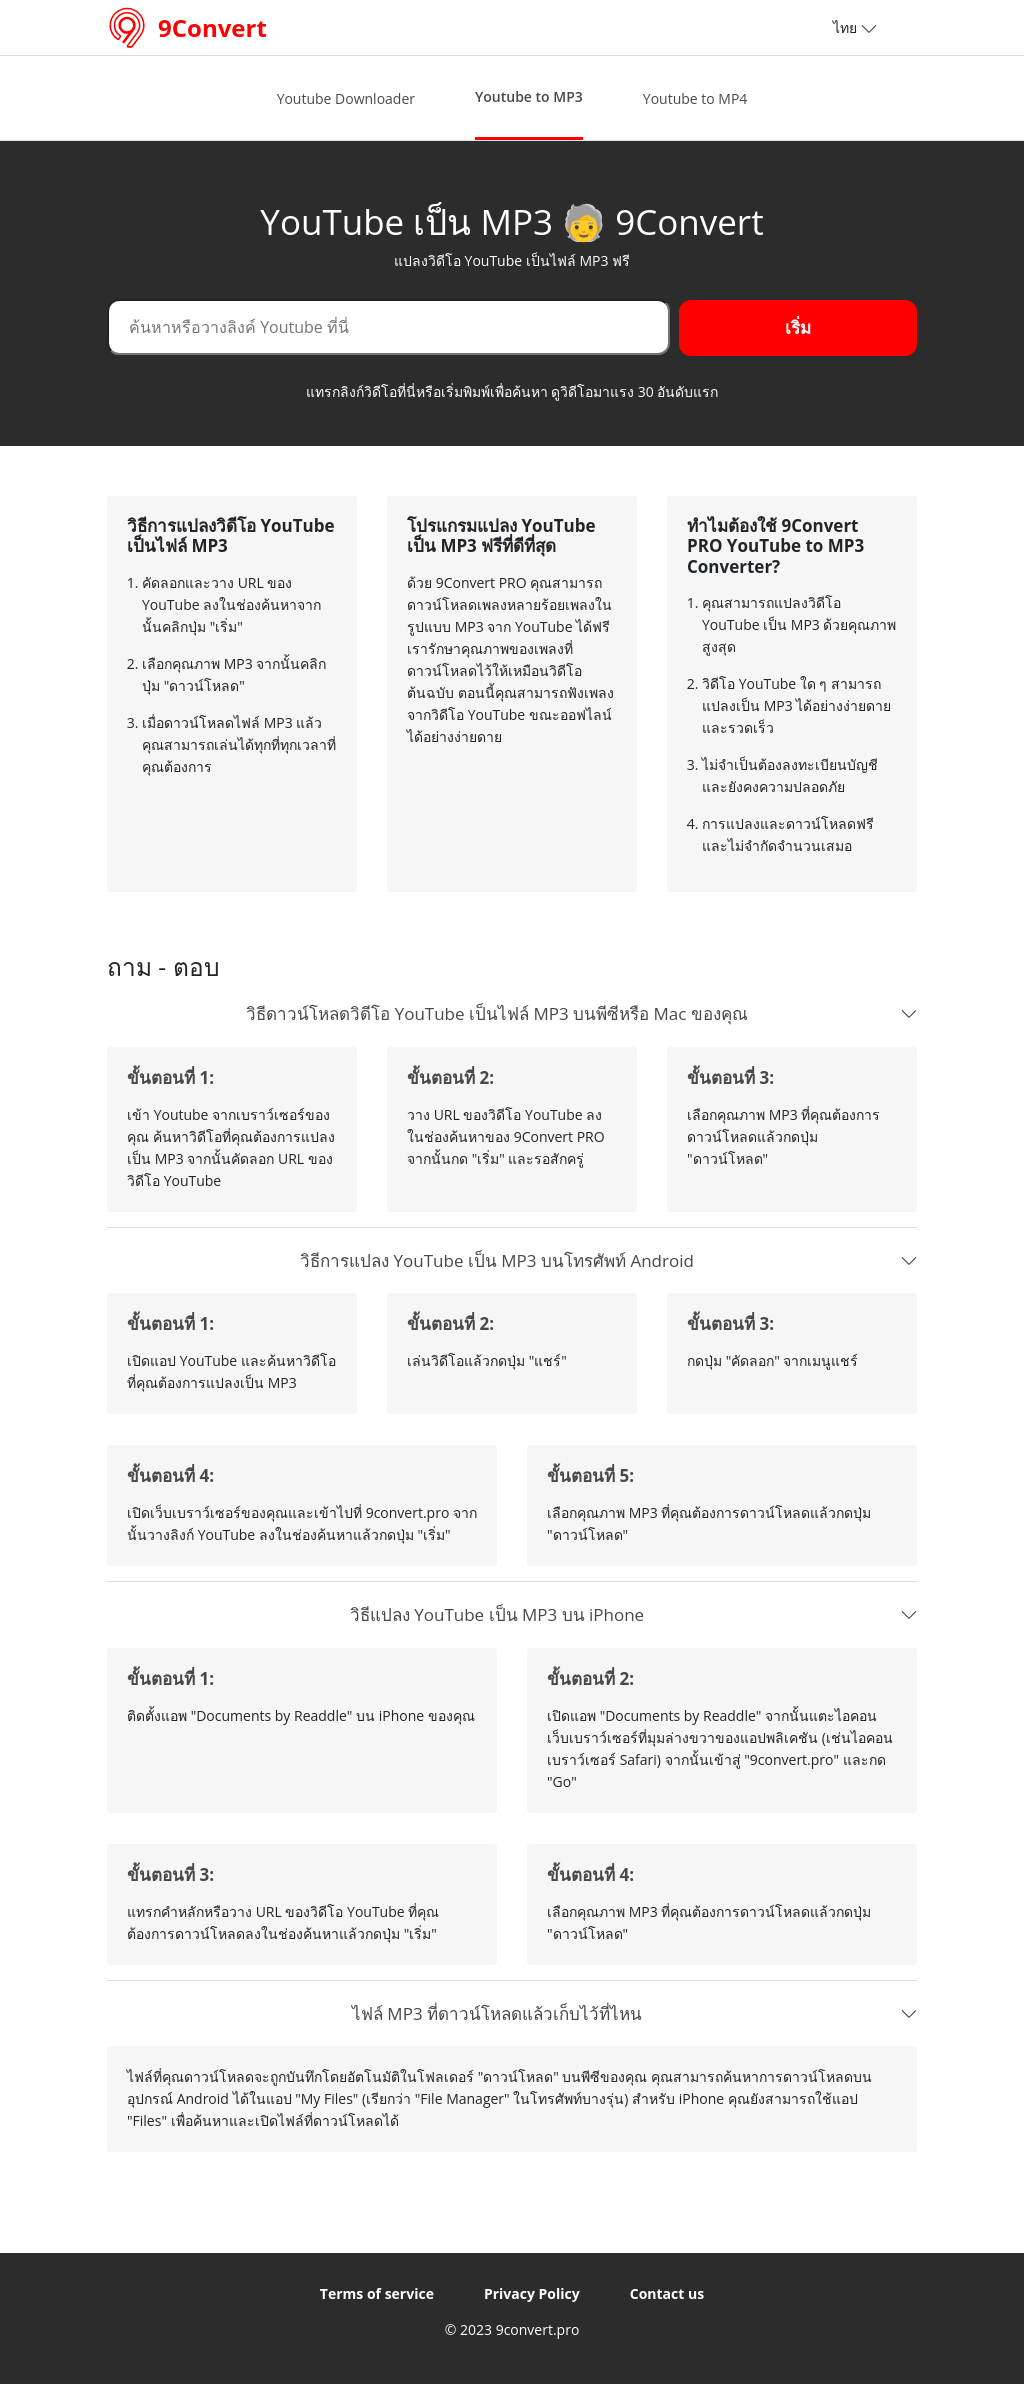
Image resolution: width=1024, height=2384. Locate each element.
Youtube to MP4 (695, 98)
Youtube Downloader (346, 98)
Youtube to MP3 (529, 96)
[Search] (415, 327)
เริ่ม (823, 326)
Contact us (667, 2293)
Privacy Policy (532, 2293)
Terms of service (377, 2293)
